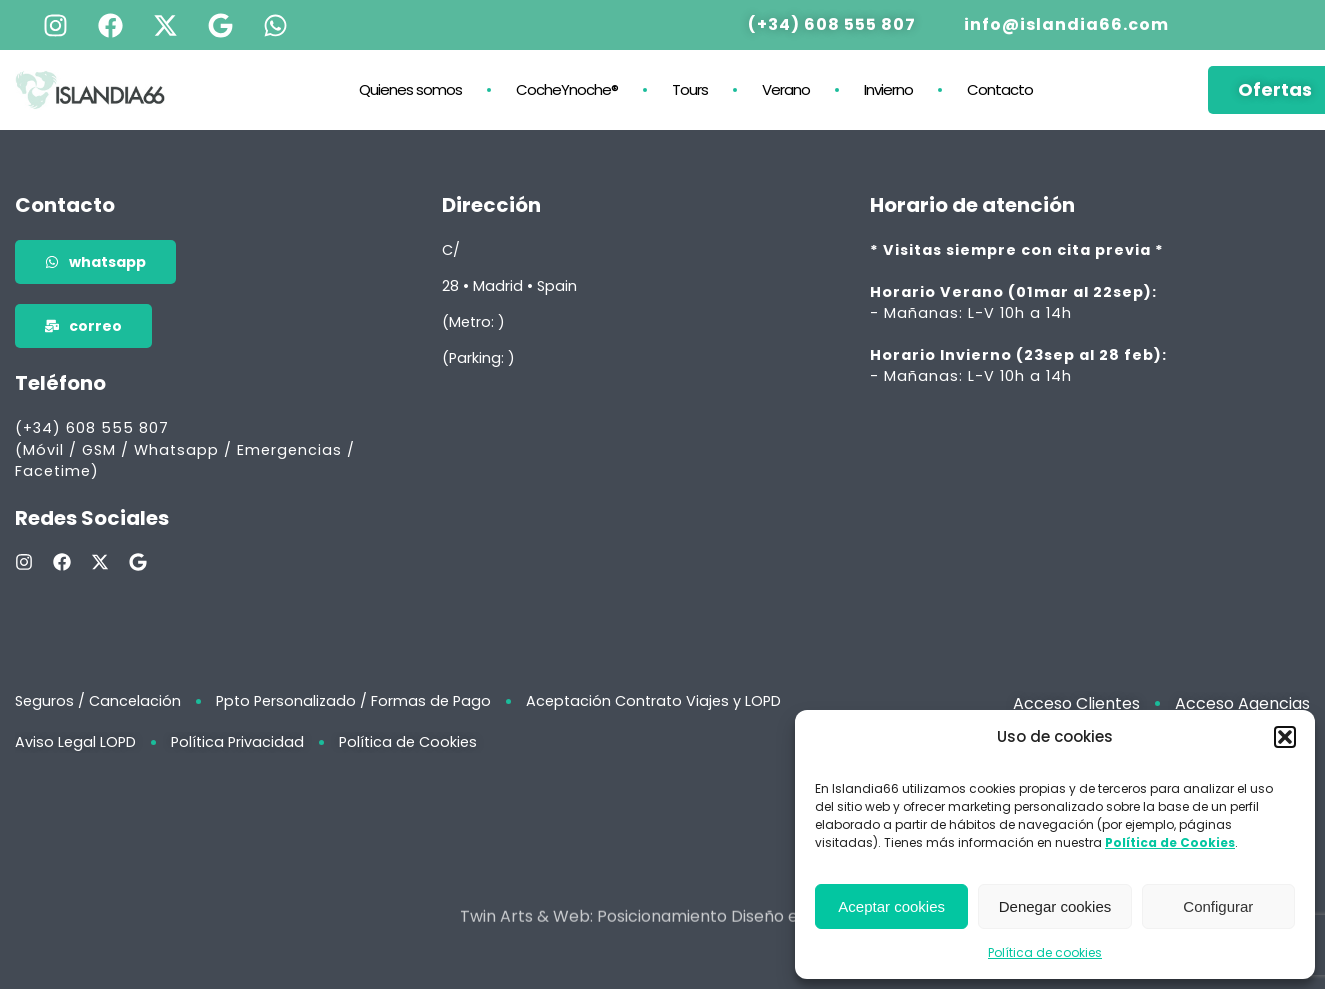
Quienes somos (410, 89)
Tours (690, 89)
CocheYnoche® (567, 89)
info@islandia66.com (1066, 23)
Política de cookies (1045, 952)
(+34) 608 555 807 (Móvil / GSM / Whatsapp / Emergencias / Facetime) (185, 449)
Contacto (1000, 89)
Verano (786, 89)
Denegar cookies (1055, 906)
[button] (1285, 737)
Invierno (888, 89)
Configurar (1218, 906)
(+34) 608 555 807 (832, 23)
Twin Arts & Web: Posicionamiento (593, 932)
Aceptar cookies (891, 906)
